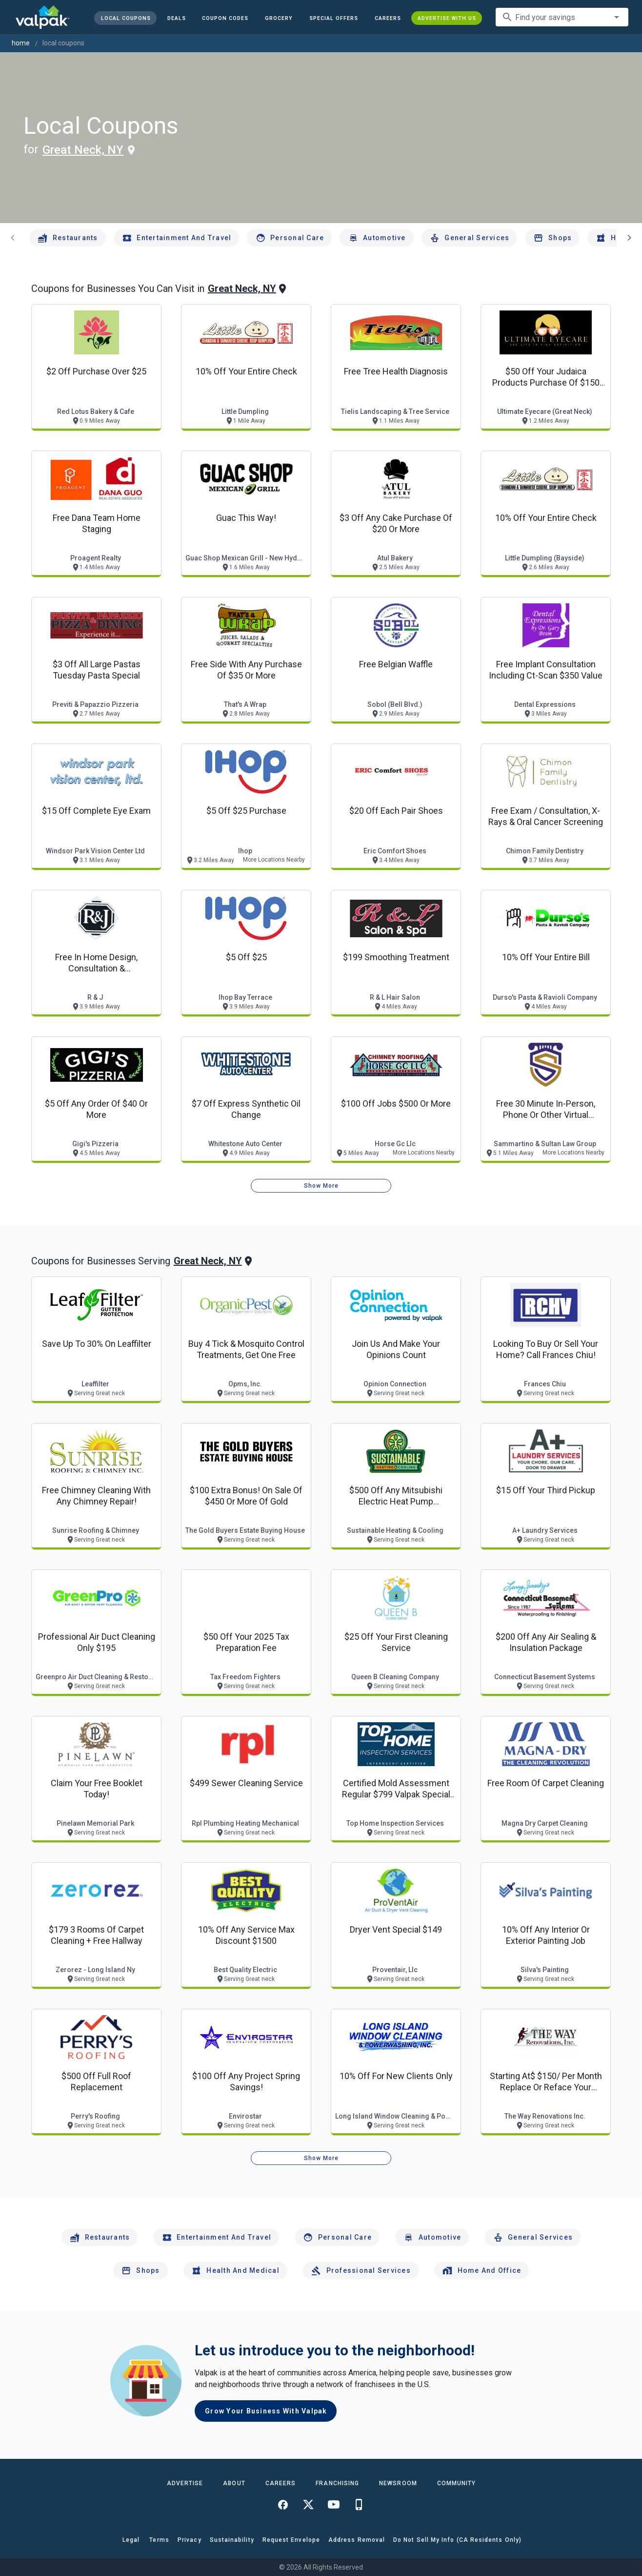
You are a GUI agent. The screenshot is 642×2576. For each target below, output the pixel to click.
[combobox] (562, 17)
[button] (333, 18)
